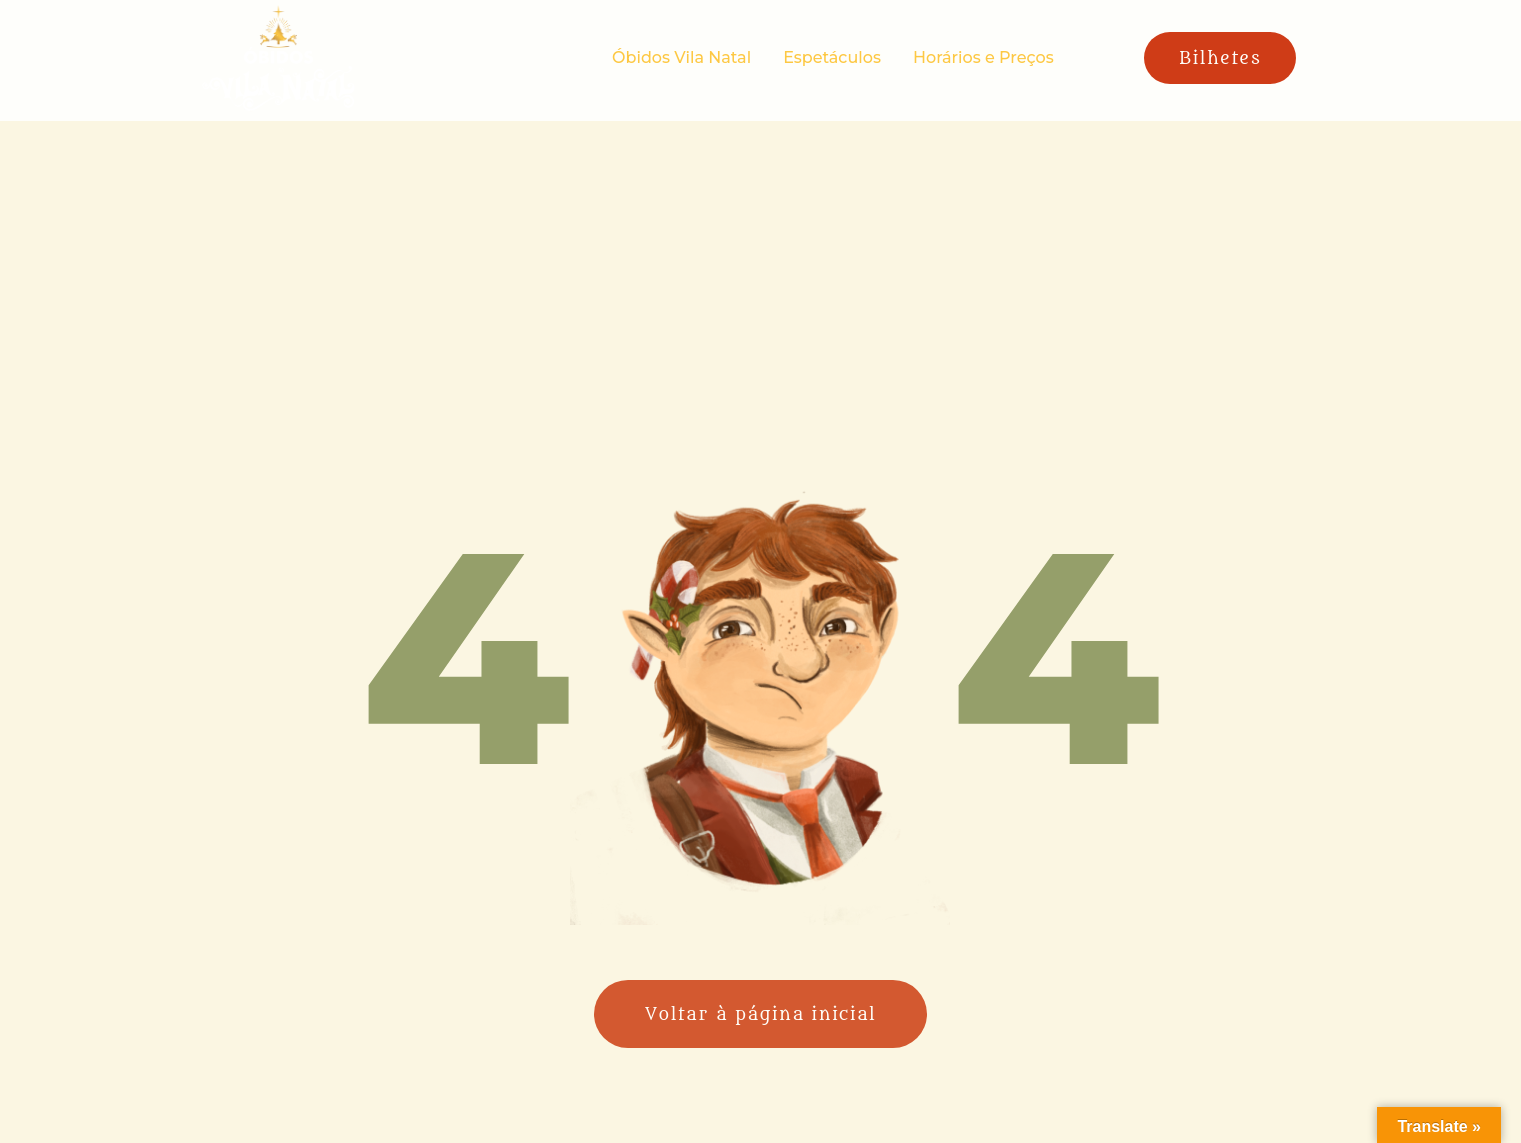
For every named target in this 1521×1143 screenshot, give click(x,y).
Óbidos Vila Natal (681, 57)
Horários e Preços (983, 57)
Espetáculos (832, 57)
